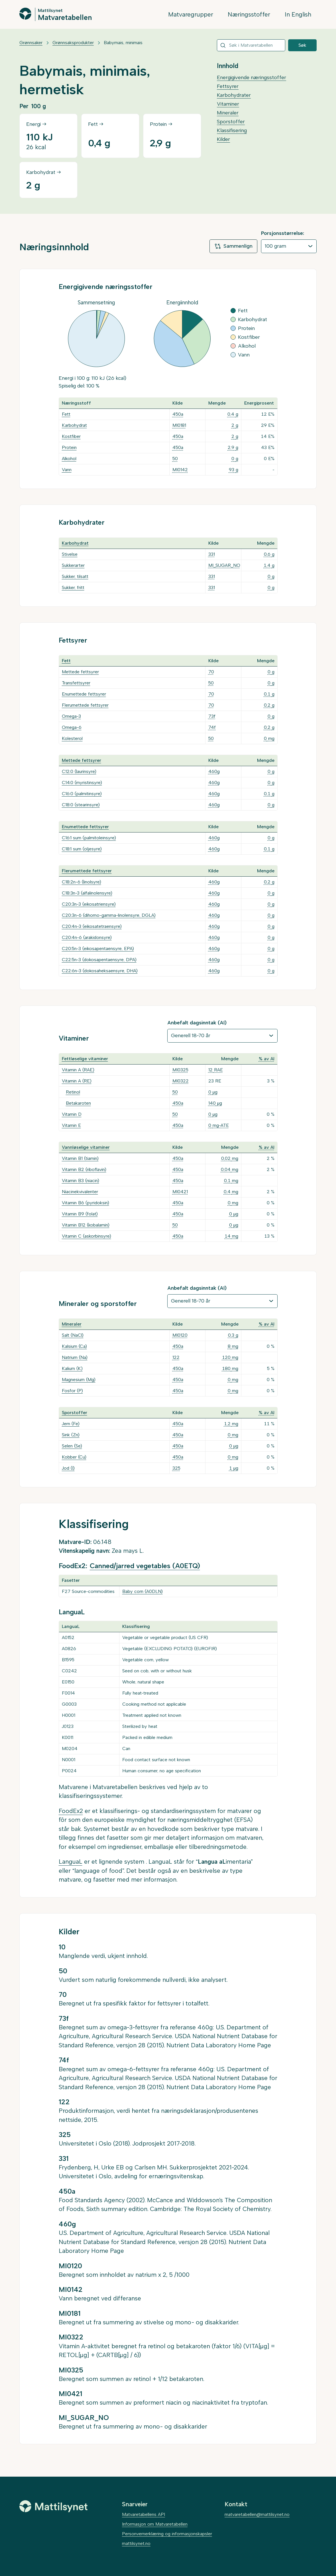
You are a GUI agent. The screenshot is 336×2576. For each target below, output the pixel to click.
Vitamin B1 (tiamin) (80, 1158)
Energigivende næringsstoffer (251, 77)
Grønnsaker (30, 42)
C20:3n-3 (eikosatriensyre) (89, 904)
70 (211, 671)
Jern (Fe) (71, 1423)
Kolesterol (72, 738)
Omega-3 (71, 716)
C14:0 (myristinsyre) (82, 782)
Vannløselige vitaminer (86, 1147)
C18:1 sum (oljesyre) (82, 849)
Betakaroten (78, 1103)
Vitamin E (71, 1125)
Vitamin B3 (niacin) (80, 1180)
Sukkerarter (73, 565)
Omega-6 (72, 727)
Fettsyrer (228, 86)
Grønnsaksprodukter (73, 42)
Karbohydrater (234, 95)
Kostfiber (71, 436)
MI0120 (180, 1335)
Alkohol (69, 458)
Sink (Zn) (71, 1434)
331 (211, 554)
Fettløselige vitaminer (85, 1058)
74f (212, 727)
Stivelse (70, 554)
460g (214, 771)
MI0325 (180, 1069)
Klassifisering (232, 130)
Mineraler (228, 113)
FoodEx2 (71, 1810)
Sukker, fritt (73, 587)
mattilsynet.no (136, 2543)
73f (211, 716)
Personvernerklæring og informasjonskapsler (167, 2533)
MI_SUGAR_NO (224, 565)
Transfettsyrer (76, 683)
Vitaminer (228, 104)
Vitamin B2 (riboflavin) (84, 1169)
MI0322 (180, 1081)
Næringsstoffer (249, 14)
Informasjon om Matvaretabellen (155, 2524)
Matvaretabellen (65, 17)
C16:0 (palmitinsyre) (82, 793)
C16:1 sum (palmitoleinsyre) (89, 837)
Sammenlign (233, 246)
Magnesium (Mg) (78, 1379)
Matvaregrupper (190, 14)
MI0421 (180, 1191)
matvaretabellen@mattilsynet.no (257, 2514)
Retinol (73, 1092)
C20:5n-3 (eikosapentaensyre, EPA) (98, 948)
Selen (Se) (72, 1446)
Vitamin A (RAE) (78, 1069)
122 (176, 1357)
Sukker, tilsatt (75, 576)
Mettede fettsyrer (80, 671)
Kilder (223, 139)
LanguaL (70, 1861)
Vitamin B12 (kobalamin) (85, 1225)
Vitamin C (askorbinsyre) (86, 1236)
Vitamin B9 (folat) (80, 1214)
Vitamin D (72, 1114)
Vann (67, 469)
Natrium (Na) (74, 1357)
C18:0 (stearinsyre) (81, 804)
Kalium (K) (72, 1368)
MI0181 (179, 425)
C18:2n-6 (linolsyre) (81, 882)
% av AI (266, 1058)
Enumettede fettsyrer (84, 694)
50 (175, 458)
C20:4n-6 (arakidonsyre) (87, 937)
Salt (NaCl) (73, 1335)
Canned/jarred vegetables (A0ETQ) (145, 1566)
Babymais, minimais (123, 42)
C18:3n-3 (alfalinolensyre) (87, 893)
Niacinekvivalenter (80, 1191)
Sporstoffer (231, 121)
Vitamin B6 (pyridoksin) (85, 1202)
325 (176, 1468)
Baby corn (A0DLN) (142, 1591)
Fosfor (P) (72, 1390)
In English (298, 14)
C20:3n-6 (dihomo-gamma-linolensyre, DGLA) (109, 915)
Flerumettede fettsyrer (85, 705)
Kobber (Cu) (74, 1457)
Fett (66, 414)
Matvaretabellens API (143, 2514)
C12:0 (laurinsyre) (79, 771)
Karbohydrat (74, 425)
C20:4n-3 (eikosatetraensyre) (92, 926)
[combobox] (251, 45)
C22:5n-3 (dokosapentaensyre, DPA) (99, 959)
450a (177, 414)
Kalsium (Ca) (74, 1346)
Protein (69, 447)
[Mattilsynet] (53, 2506)
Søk (302, 45)
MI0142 (180, 469)
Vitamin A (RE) (76, 1081)
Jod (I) (68, 1468)
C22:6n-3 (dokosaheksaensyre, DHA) (100, 970)
